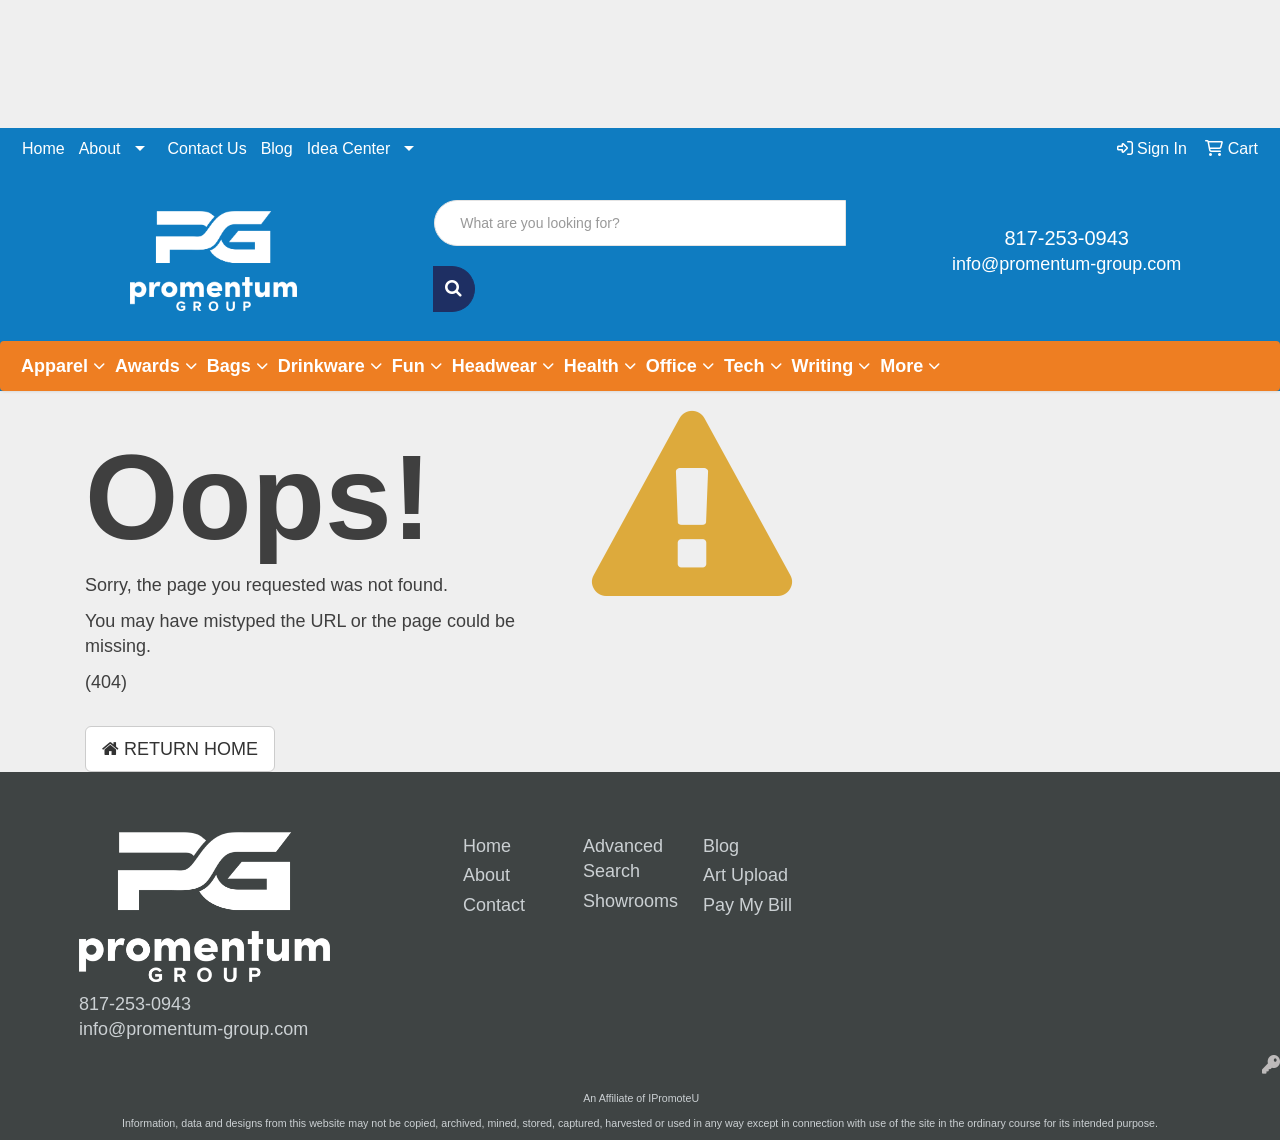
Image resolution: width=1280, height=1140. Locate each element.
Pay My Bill (747, 905)
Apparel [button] (54, 366)
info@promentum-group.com (1066, 264)
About (100, 148)
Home (43, 148)
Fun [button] (408, 366)
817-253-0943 (1066, 238)
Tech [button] (744, 366)
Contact (494, 905)
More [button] (901, 366)
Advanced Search (623, 859)
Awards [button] (147, 366)
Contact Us (207, 148)
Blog (277, 148)
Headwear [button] (494, 366)
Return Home (180, 749)
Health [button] (591, 366)
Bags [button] (229, 366)
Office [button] (671, 366)
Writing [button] (823, 366)
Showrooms (628, 901)
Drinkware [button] (321, 366)
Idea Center (349, 148)
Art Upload (745, 875)
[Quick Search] (640, 223)
